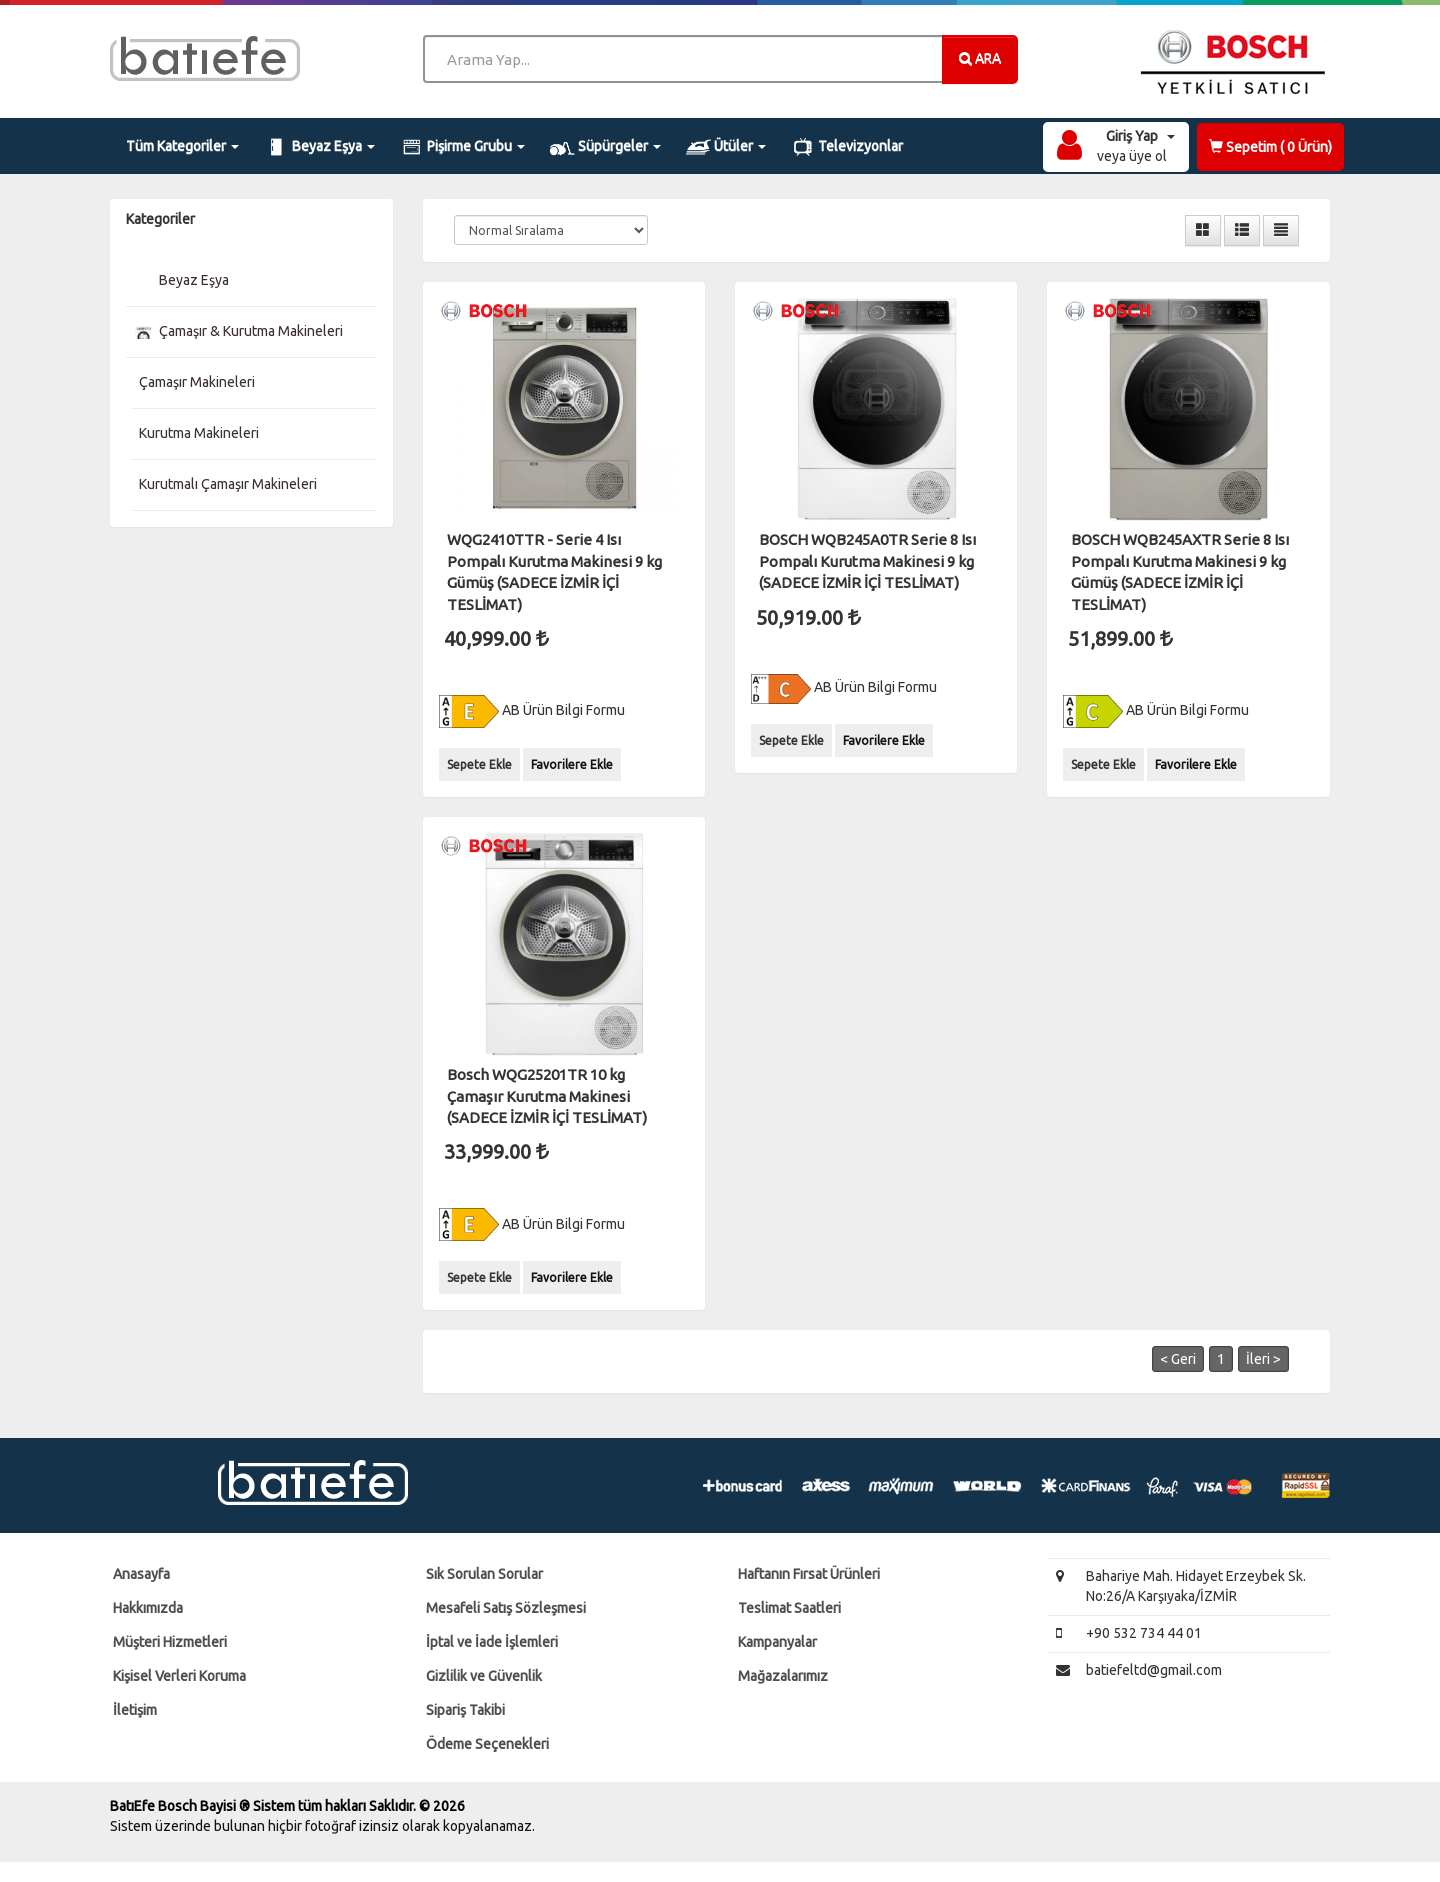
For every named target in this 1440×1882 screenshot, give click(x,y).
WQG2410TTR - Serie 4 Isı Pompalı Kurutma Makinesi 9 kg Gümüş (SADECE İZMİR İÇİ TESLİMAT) (554, 571)
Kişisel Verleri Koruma (179, 1676)
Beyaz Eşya (319, 147)
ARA (980, 58)
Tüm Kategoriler (182, 146)
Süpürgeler (605, 147)
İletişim (135, 1710)
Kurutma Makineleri (197, 433)
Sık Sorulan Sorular (484, 1574)
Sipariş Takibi (465, 1710)
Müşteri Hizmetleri (170, 1642)
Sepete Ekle (479, 764)
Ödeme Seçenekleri (487, 1744)
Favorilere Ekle (572, 764)
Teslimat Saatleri (789, 1608)
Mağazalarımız (783, 1676)
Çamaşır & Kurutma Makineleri (237, 331)
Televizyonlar (847, 147)
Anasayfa (141, 1574)
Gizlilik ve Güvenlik (484, 1676)
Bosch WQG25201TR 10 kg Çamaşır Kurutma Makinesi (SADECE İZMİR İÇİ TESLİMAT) (547, 1096)
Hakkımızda (148, 1608)
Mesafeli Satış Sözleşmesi (506, 1608)
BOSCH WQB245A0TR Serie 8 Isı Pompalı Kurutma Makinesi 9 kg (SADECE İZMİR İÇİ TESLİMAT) (867, 561)
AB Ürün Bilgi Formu (532, 710)
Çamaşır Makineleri (195, 382)
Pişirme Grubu (463, 147)
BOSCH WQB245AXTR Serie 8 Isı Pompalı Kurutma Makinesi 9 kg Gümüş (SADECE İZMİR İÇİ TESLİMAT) (1180, 571)
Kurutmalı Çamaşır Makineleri (226, 484)
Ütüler (726, 147)
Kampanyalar (777, 1642)
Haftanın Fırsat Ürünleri (809, 1574)
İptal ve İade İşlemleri (492, 1642)
